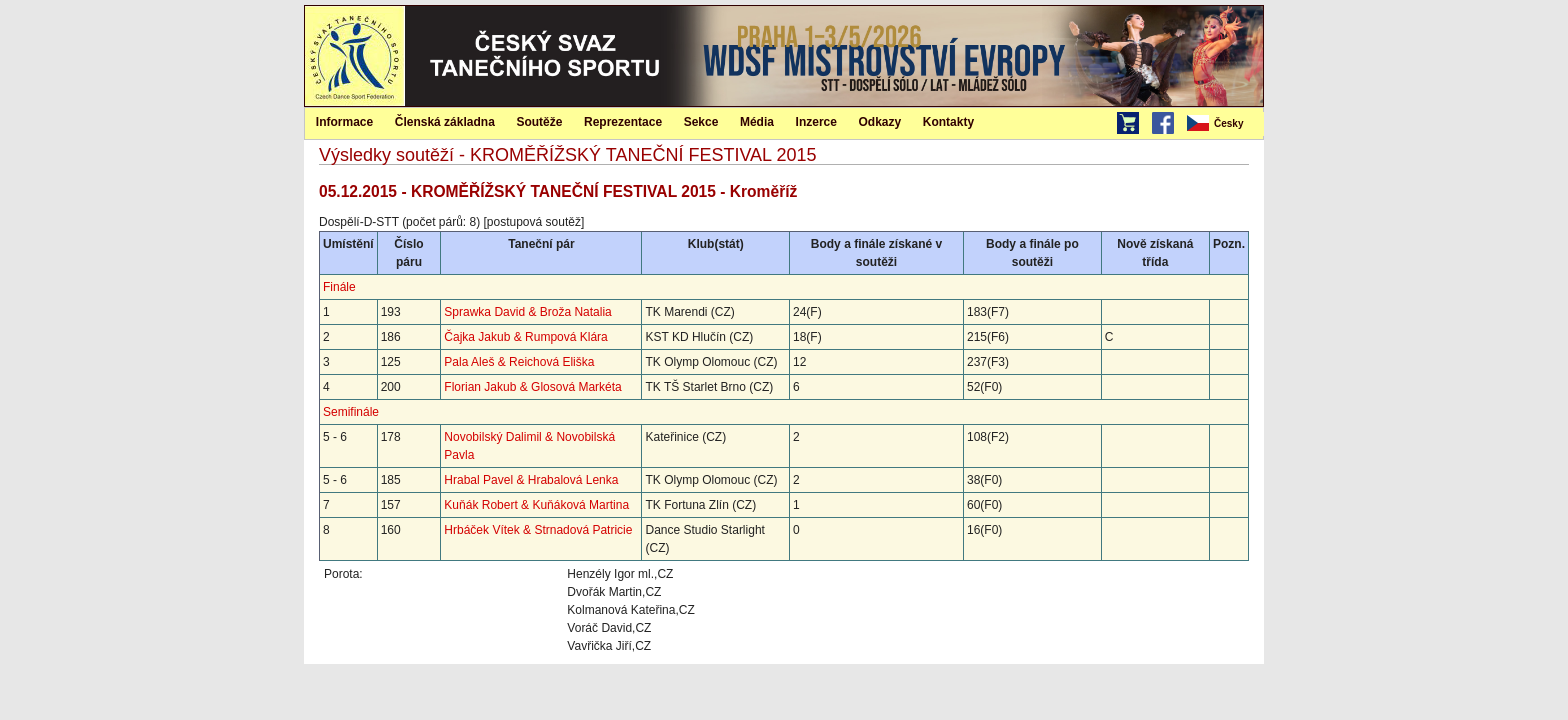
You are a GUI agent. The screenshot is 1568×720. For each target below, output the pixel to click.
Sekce (701, 122)
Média (757, 122)
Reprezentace (623, 122)
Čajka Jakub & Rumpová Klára (525, 337)
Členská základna (445, 122)
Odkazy (880, 122)
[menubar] (1224, 124)
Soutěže (539, 122)
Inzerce (816, 122)
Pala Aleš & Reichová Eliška (519, 362)
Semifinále (351, 412)
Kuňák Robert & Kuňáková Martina (536, 505)
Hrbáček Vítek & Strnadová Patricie (538, 530)
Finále (339, 287)
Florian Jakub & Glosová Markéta (532, 387)
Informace (344, 122)
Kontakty (948, 122)
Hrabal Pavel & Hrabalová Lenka (531, 480)
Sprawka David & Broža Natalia (527, 312)
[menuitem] (1224, 124)
